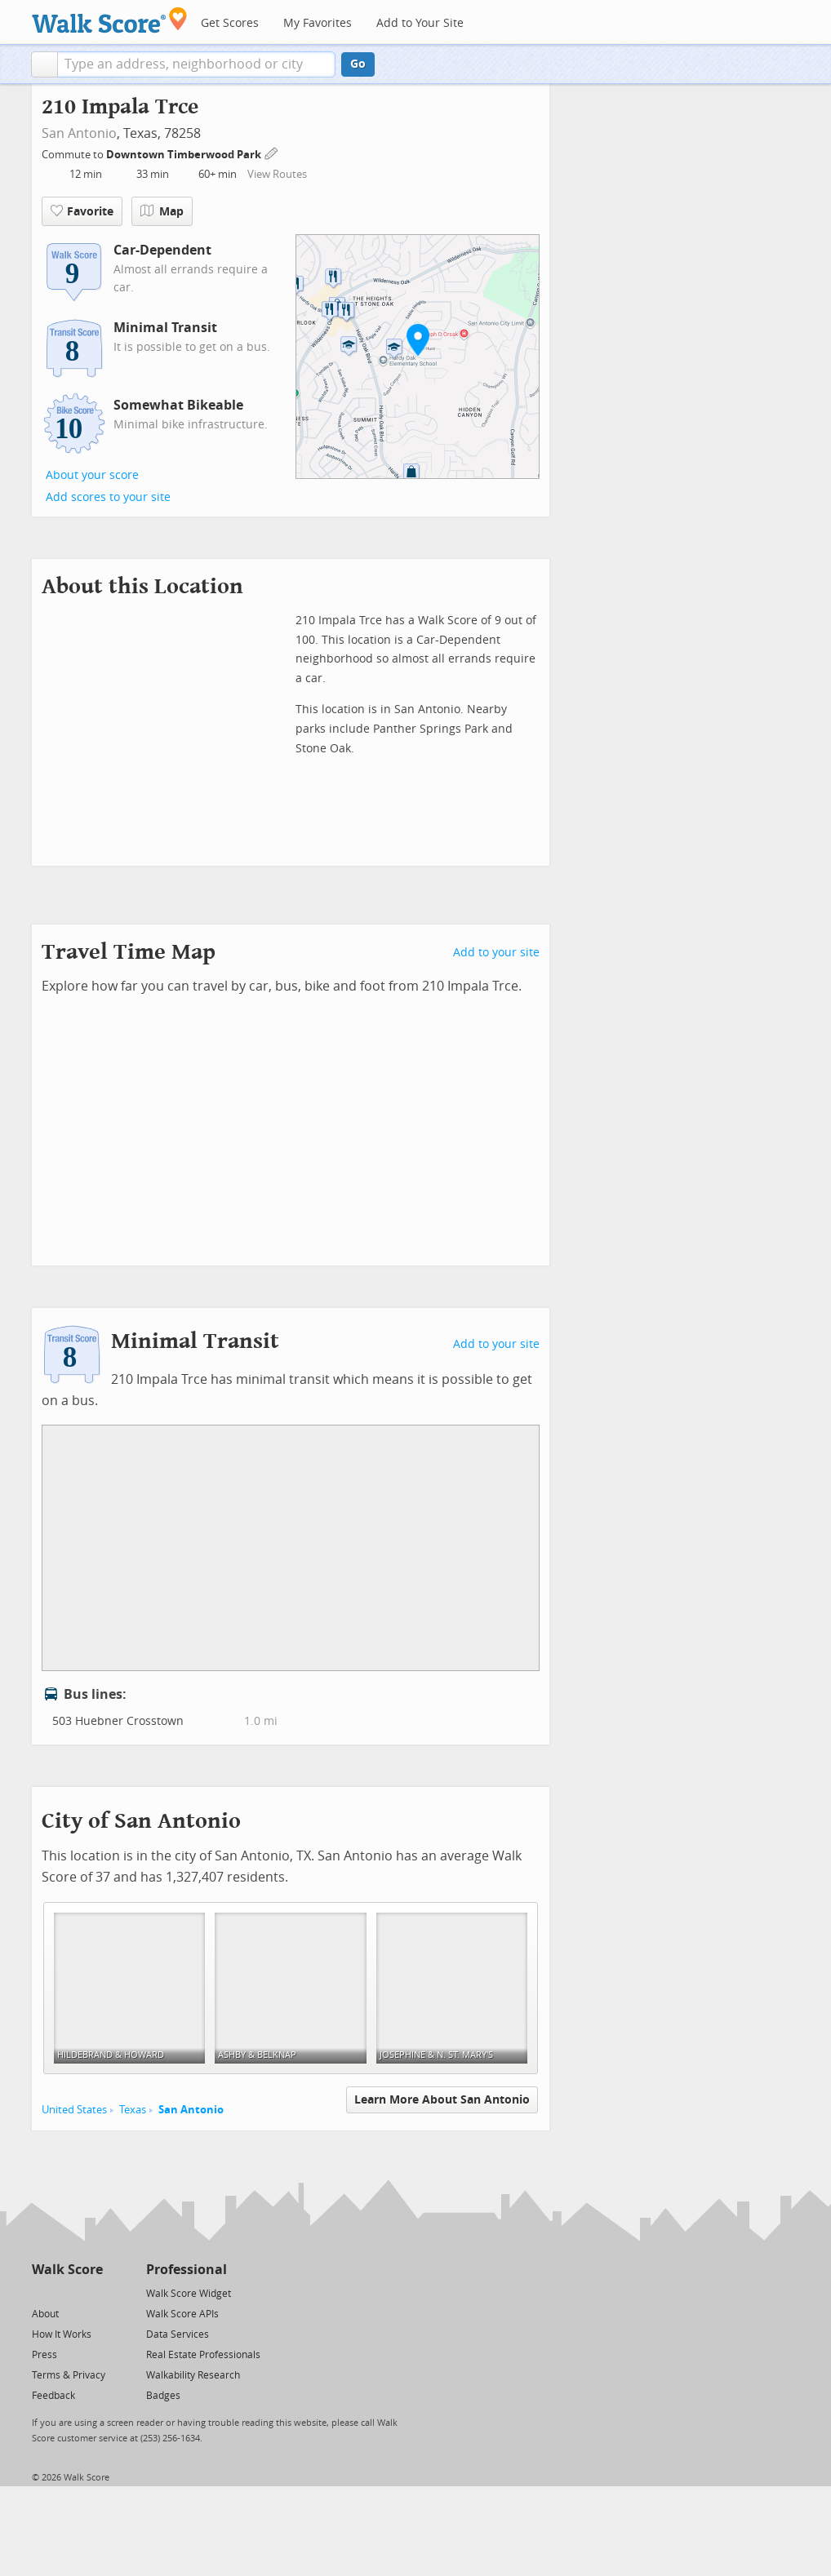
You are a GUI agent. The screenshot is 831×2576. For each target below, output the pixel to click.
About (45, 2314)
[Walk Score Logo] (110, 20)
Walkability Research (193, 2375)
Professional (186, 2269)
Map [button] (162, 211)
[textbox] (196, 64)
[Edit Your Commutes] (272, 152)
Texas (132, 2110)
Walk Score (67, 2269)
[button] (44, 64)
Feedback (53, 2395)
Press (44, 2355)
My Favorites (317, 23)
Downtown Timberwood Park (185, 155)
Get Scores (230, 23)
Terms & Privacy (68, 2375)
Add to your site (496, 953)
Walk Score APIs (182, 2314)
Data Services (177, 2334)
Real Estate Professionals (203, 2355)
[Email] (91, 2292)
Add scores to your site (108, 497)
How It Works (61, 2334)
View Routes (277, 174)
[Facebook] (66, 2292)
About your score (92, 475)
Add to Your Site (420, 23)
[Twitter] (41, 2292)
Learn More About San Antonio (442, 2100)
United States (74, 2110)
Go (358, 64)
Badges (163, 2395)
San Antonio (79, 133)
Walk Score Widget (188, 2293)
